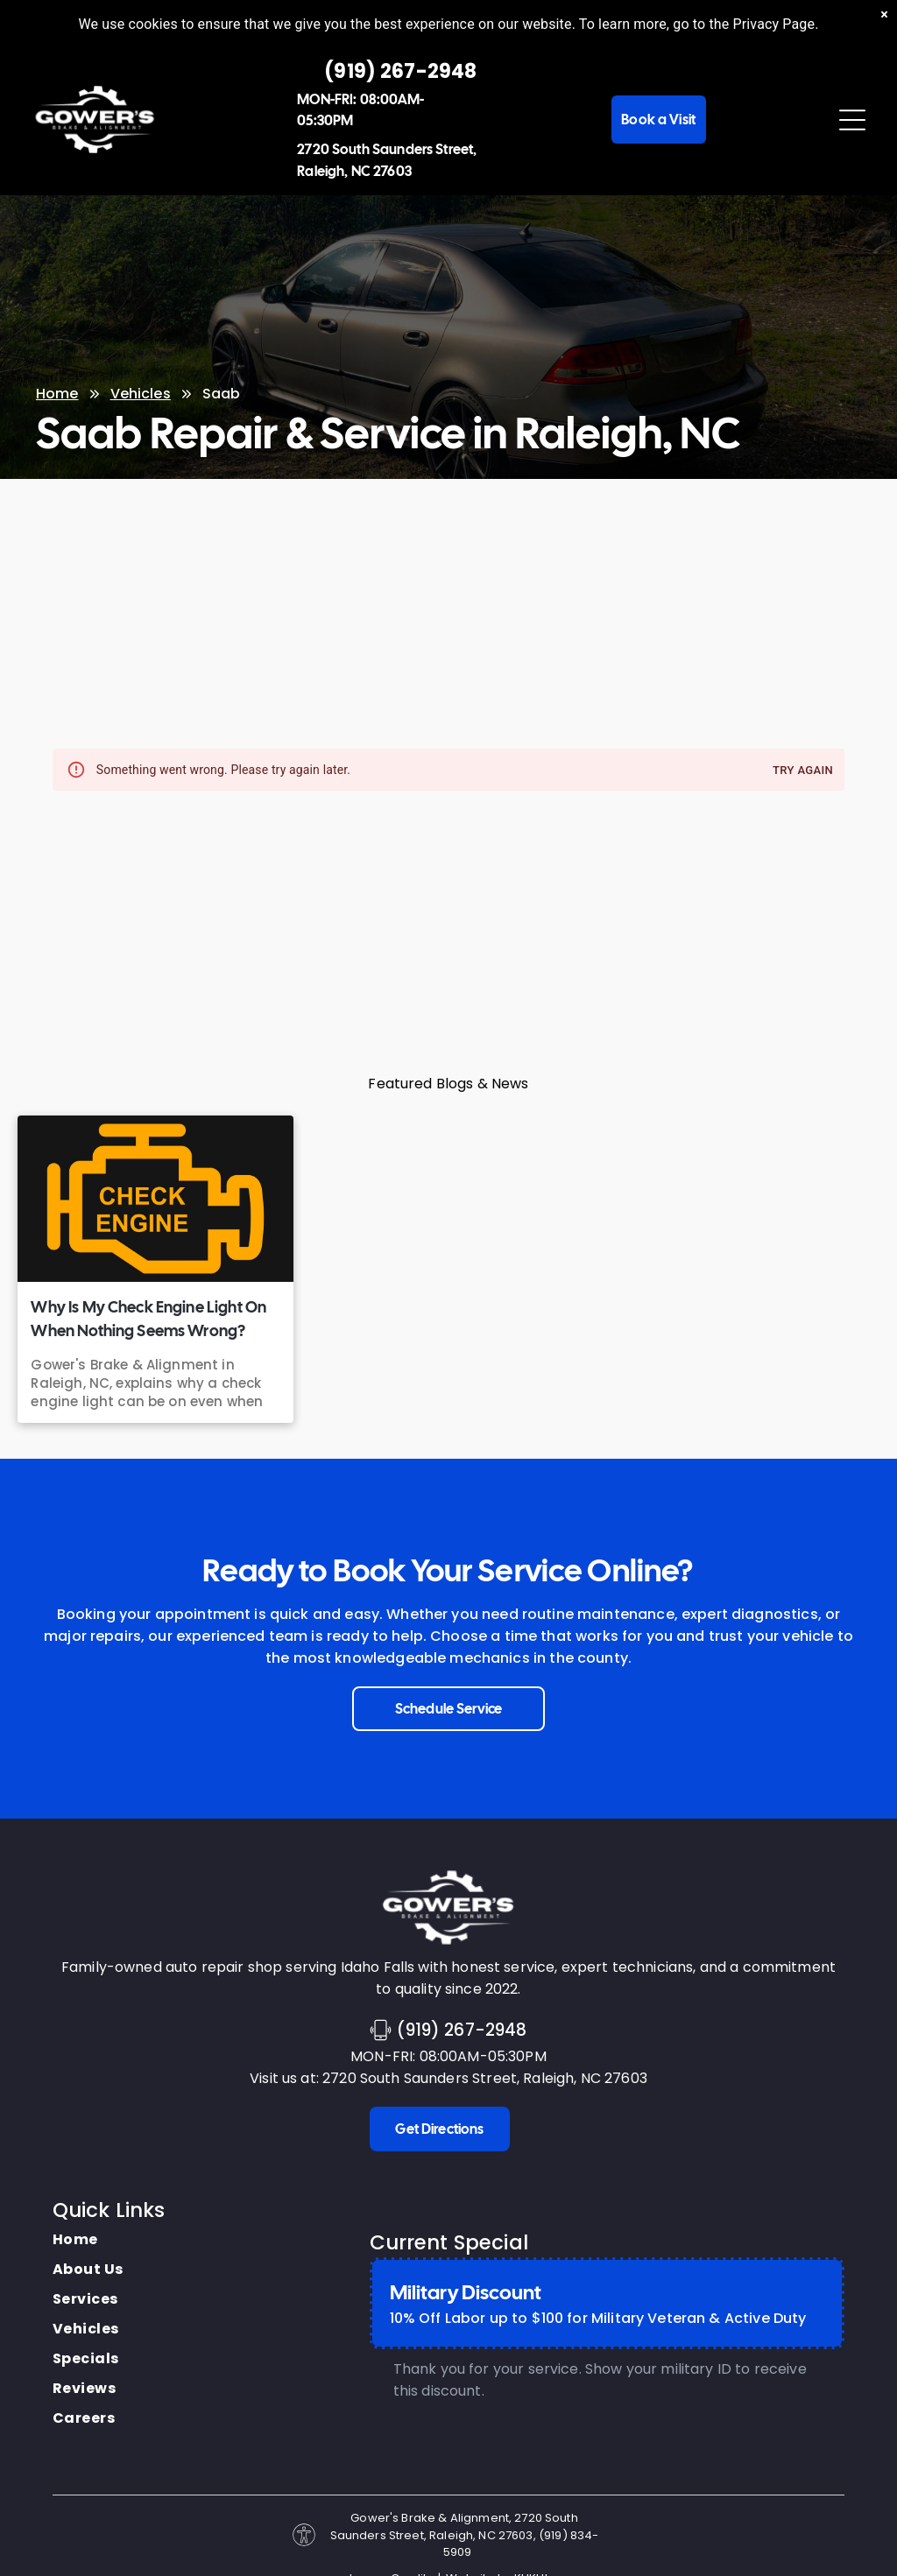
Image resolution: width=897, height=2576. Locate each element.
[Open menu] (852, 120)
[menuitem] (88, 2240)
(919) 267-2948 (461, 2030)
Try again (802, 771)
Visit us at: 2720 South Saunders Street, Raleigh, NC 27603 (448, 2078)
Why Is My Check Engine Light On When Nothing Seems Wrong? (148, 1319)
